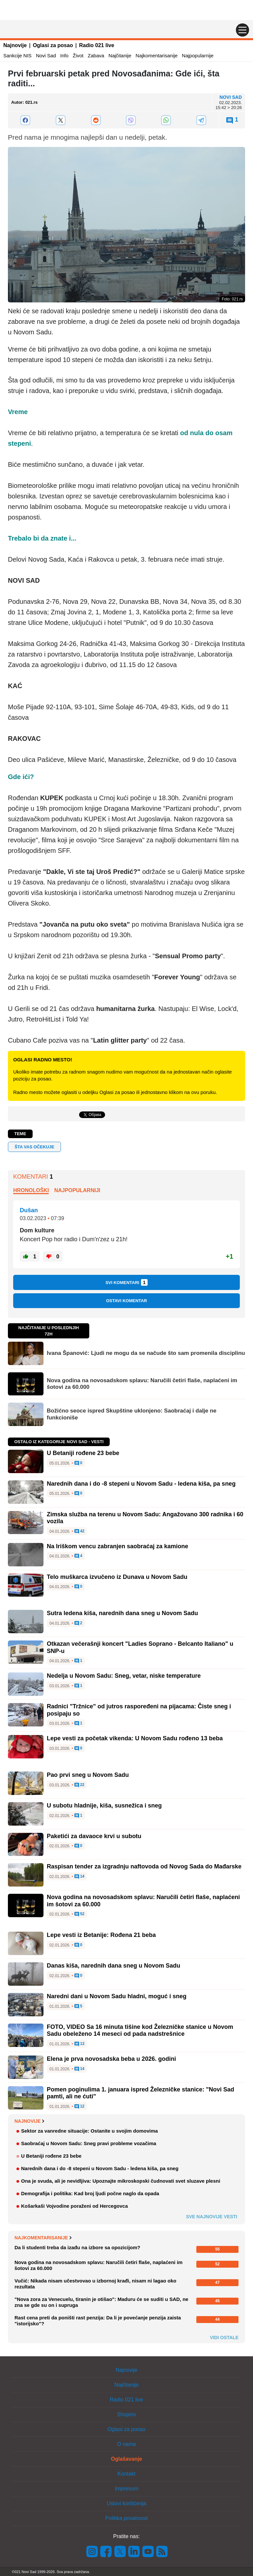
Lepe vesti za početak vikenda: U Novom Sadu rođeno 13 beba (135, 1738)
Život (78, 55)
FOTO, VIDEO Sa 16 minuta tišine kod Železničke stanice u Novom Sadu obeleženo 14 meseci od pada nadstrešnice (140, 2030)
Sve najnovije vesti (211, 2216)
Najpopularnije (197, 55)
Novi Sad (46, 55)
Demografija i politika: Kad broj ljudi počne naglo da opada (90, 2193)
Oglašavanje (126, 2459)
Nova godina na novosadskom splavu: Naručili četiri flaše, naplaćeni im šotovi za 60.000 (142, 1383)
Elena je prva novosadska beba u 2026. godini (111, 2059)
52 (79, 1914)
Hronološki (31, 1190)
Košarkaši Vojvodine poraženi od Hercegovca (74, 2206)
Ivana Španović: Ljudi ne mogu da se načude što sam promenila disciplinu (146, 1353)
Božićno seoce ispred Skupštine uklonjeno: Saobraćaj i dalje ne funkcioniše (131, 1414)
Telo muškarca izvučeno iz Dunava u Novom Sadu (117, 1577)
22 (79, 1785)
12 (79, 2106)
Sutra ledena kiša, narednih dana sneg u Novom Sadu (122, 1613)
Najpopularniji (77, 1190)
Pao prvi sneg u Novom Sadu (88, 1775)
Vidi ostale (224, 2337)
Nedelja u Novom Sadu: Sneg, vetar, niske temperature (124, 1675)
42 (79, 1531)
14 (79, 1876)
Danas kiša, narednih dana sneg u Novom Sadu (113, 1965)
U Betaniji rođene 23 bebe (83, 1453)
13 (79, 2044)
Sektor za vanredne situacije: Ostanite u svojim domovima (89, 2131)
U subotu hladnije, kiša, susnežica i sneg (104, 1805)
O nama (126, 2444)
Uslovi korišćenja (126, 2503)
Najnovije (15, 45)
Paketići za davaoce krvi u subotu (94, 1836)
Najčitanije (119, 55)
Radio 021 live (96, 45)
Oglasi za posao (53, 45)
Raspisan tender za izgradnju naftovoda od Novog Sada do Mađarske (144, 1866)
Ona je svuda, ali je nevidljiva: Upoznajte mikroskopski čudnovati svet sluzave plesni (120, 2181)
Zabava (96, 55)
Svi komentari (126, 1282)
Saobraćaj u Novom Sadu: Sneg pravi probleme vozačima (88, 2143)
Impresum (126, 2488)
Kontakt (126, 2474)
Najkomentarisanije (157, 55)
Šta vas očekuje (34, 1146)
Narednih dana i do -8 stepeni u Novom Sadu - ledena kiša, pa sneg (141, 1483)
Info (64, 55)
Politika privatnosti (126, 2518)
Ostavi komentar (126, 1300)
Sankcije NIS (17, 55)
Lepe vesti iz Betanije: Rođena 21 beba (101, 1935)
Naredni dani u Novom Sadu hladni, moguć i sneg (116, 1996)
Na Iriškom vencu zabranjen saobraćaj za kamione (117, 1546)
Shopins (126, 2414)
